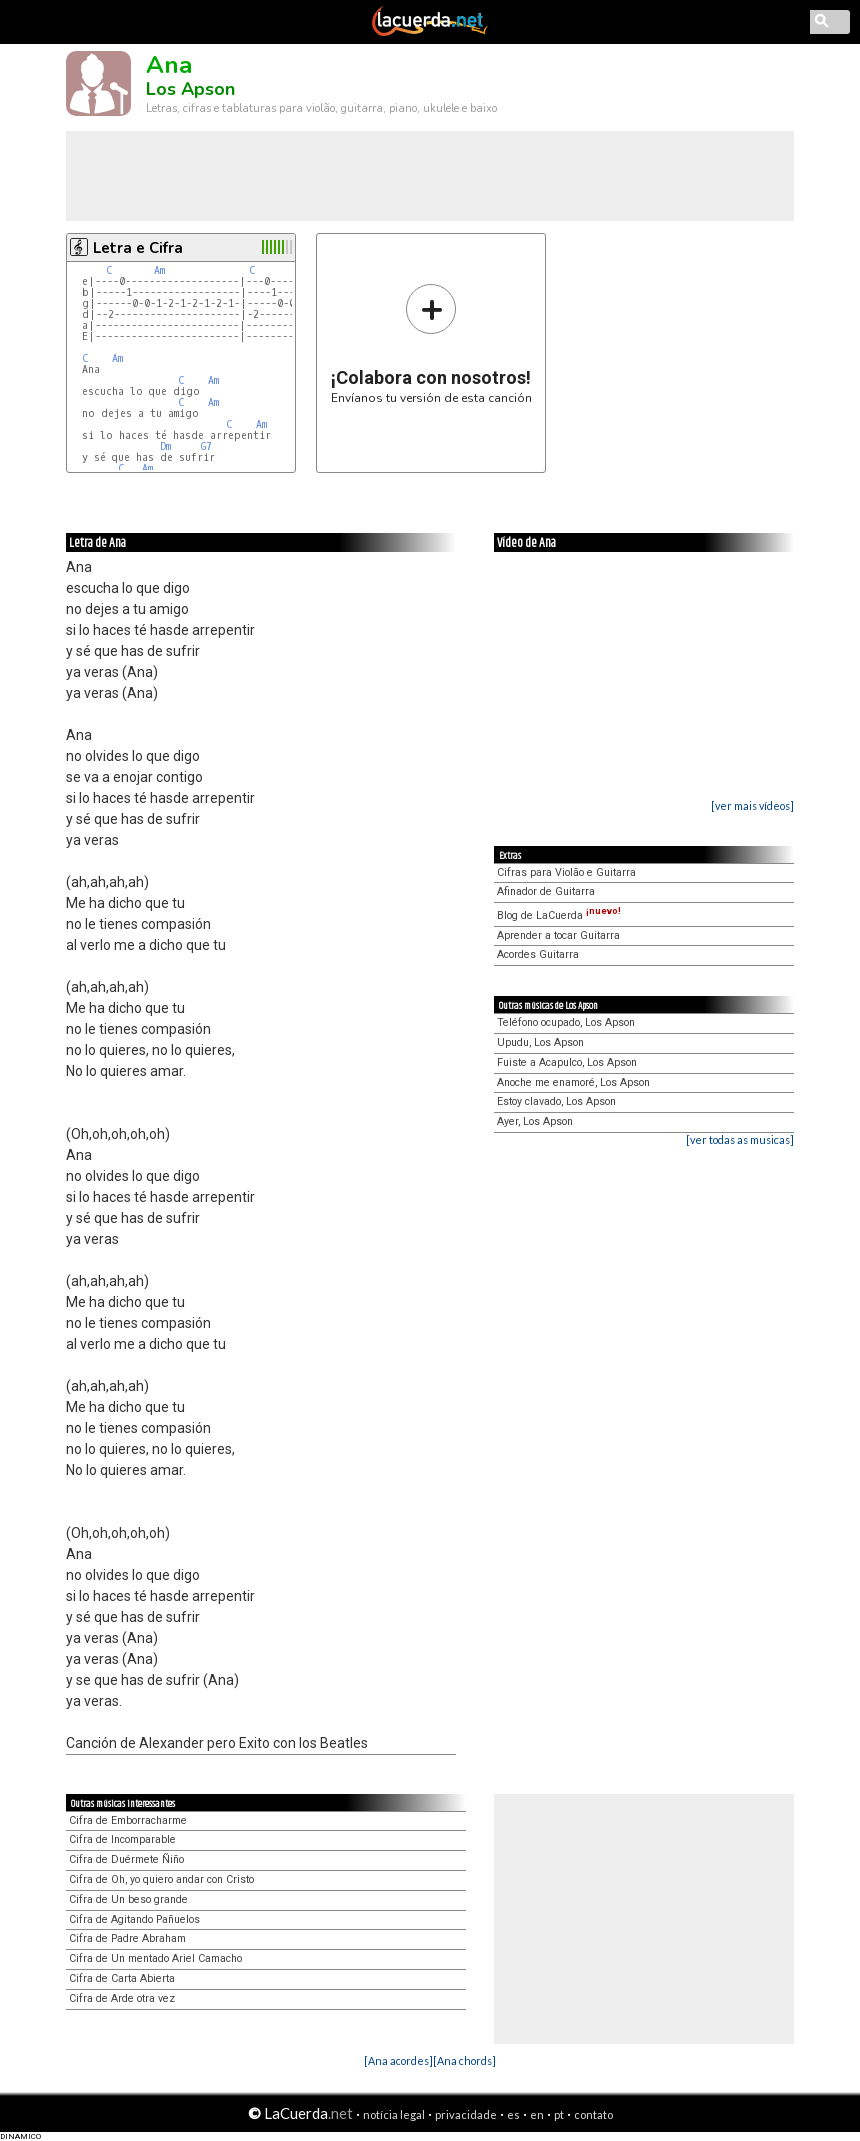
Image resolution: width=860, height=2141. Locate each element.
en (537, 2114)
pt (559, 2114)
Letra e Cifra (138, 248)
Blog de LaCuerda (559, 915)
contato (593, 2114)
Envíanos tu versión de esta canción (431, 343)
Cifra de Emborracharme (128, 1820)
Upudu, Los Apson (540, 1042)
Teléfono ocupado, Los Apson (566, 1022)
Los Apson (190, 89)
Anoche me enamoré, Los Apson (573, 1082)
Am (159, 270)
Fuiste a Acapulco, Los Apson (567, 1062)
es (513, 2114)
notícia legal (394, 2114)
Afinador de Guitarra (546, 891)
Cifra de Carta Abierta (122, 1978)
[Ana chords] (464, 2060)
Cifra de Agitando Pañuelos (134, 1919)
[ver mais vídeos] (752, 805)
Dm (165, 446)
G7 (206, 446)
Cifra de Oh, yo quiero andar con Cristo (161, 1879)
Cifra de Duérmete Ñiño (126, 1859)
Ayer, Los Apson (535, 1121)
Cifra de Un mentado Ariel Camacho (155, 1958)
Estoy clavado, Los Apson (556, 1101)
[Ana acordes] (398, 2060)
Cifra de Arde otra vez (122, 1998)
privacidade (466, 2114)
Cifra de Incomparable (122, 1839)
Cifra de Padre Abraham (127, 1938)
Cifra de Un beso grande (128, 1899)
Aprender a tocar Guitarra (558, 935)
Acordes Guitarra (538, 954)
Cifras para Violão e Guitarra (566, 872)
